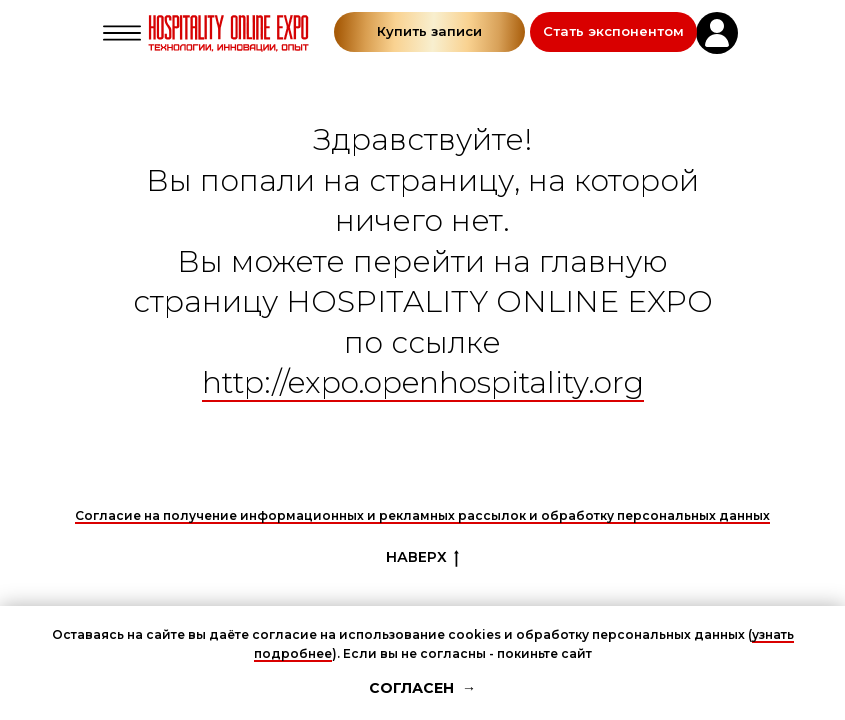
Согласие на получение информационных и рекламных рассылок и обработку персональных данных (422, 515)
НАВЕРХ (422, 557)
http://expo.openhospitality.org (423, 382)
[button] (613, 32)
